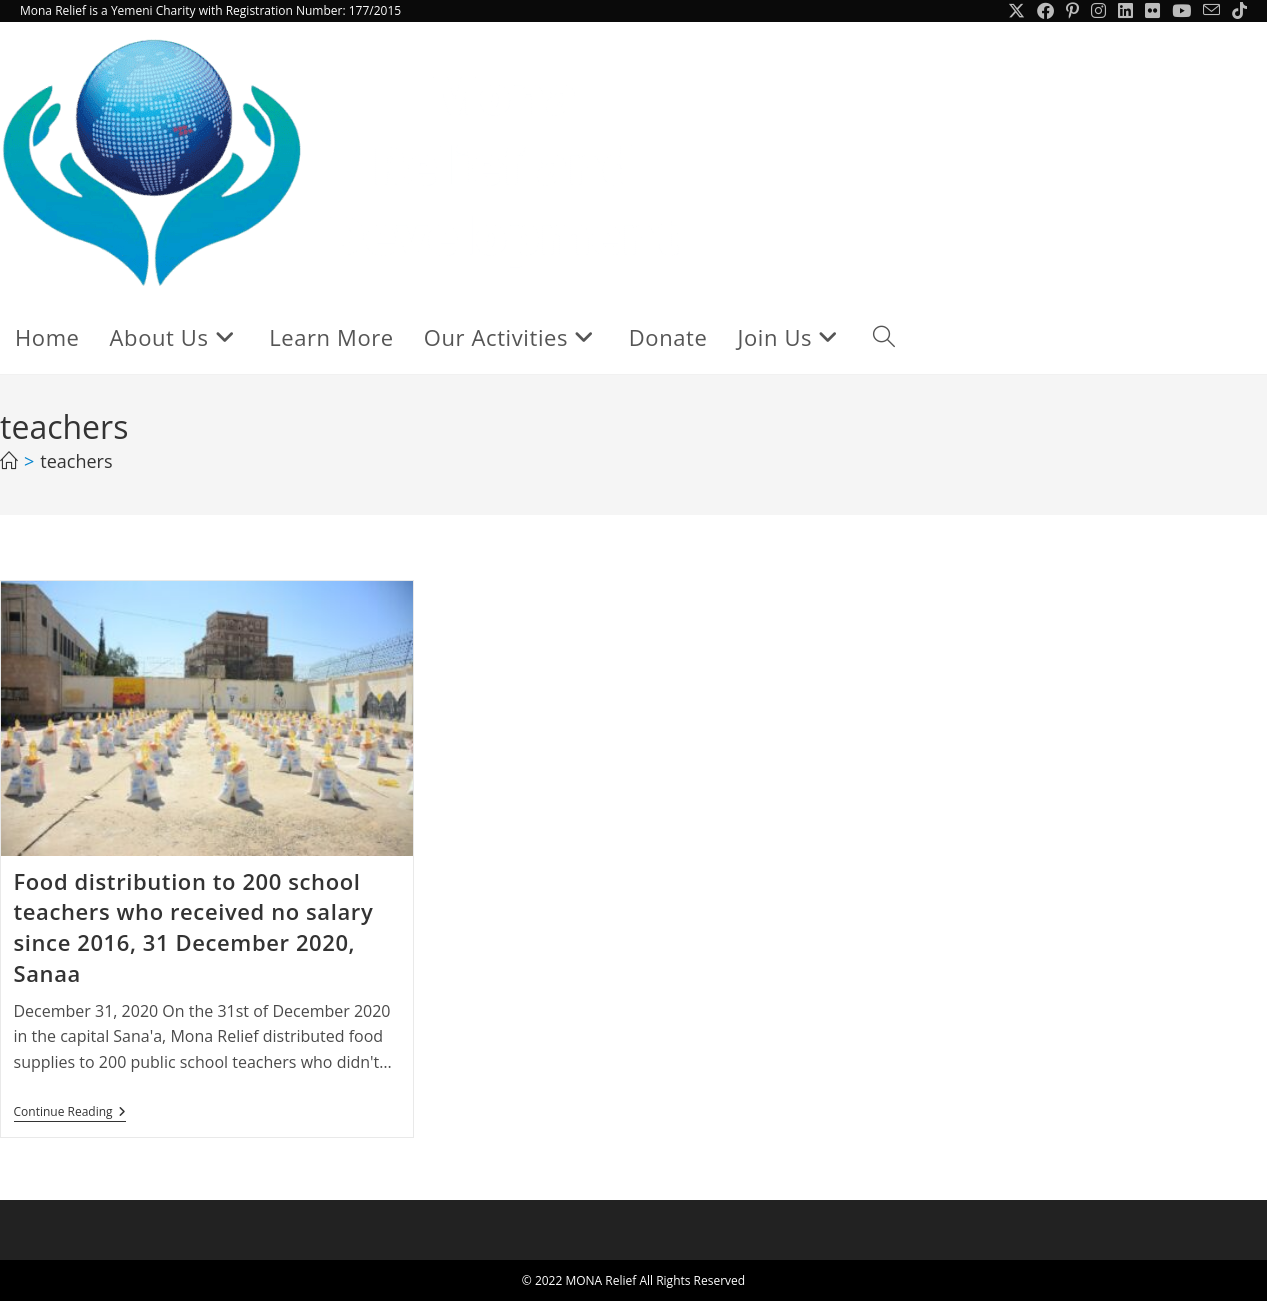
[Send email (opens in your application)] (1211, 11)
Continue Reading (70, 1113)
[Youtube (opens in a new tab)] (1181, 11)
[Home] (9, 461)
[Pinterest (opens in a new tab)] (1072, 11)
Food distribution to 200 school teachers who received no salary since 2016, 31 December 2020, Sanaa (194, 927)
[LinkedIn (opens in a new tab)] (1125, 11)
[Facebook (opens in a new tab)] (1045, 11)
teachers (76, 461)
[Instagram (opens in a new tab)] (1098, 11)
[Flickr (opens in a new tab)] (1152, 11)
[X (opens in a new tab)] (1016, 11)
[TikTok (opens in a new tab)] (1236, 11)
